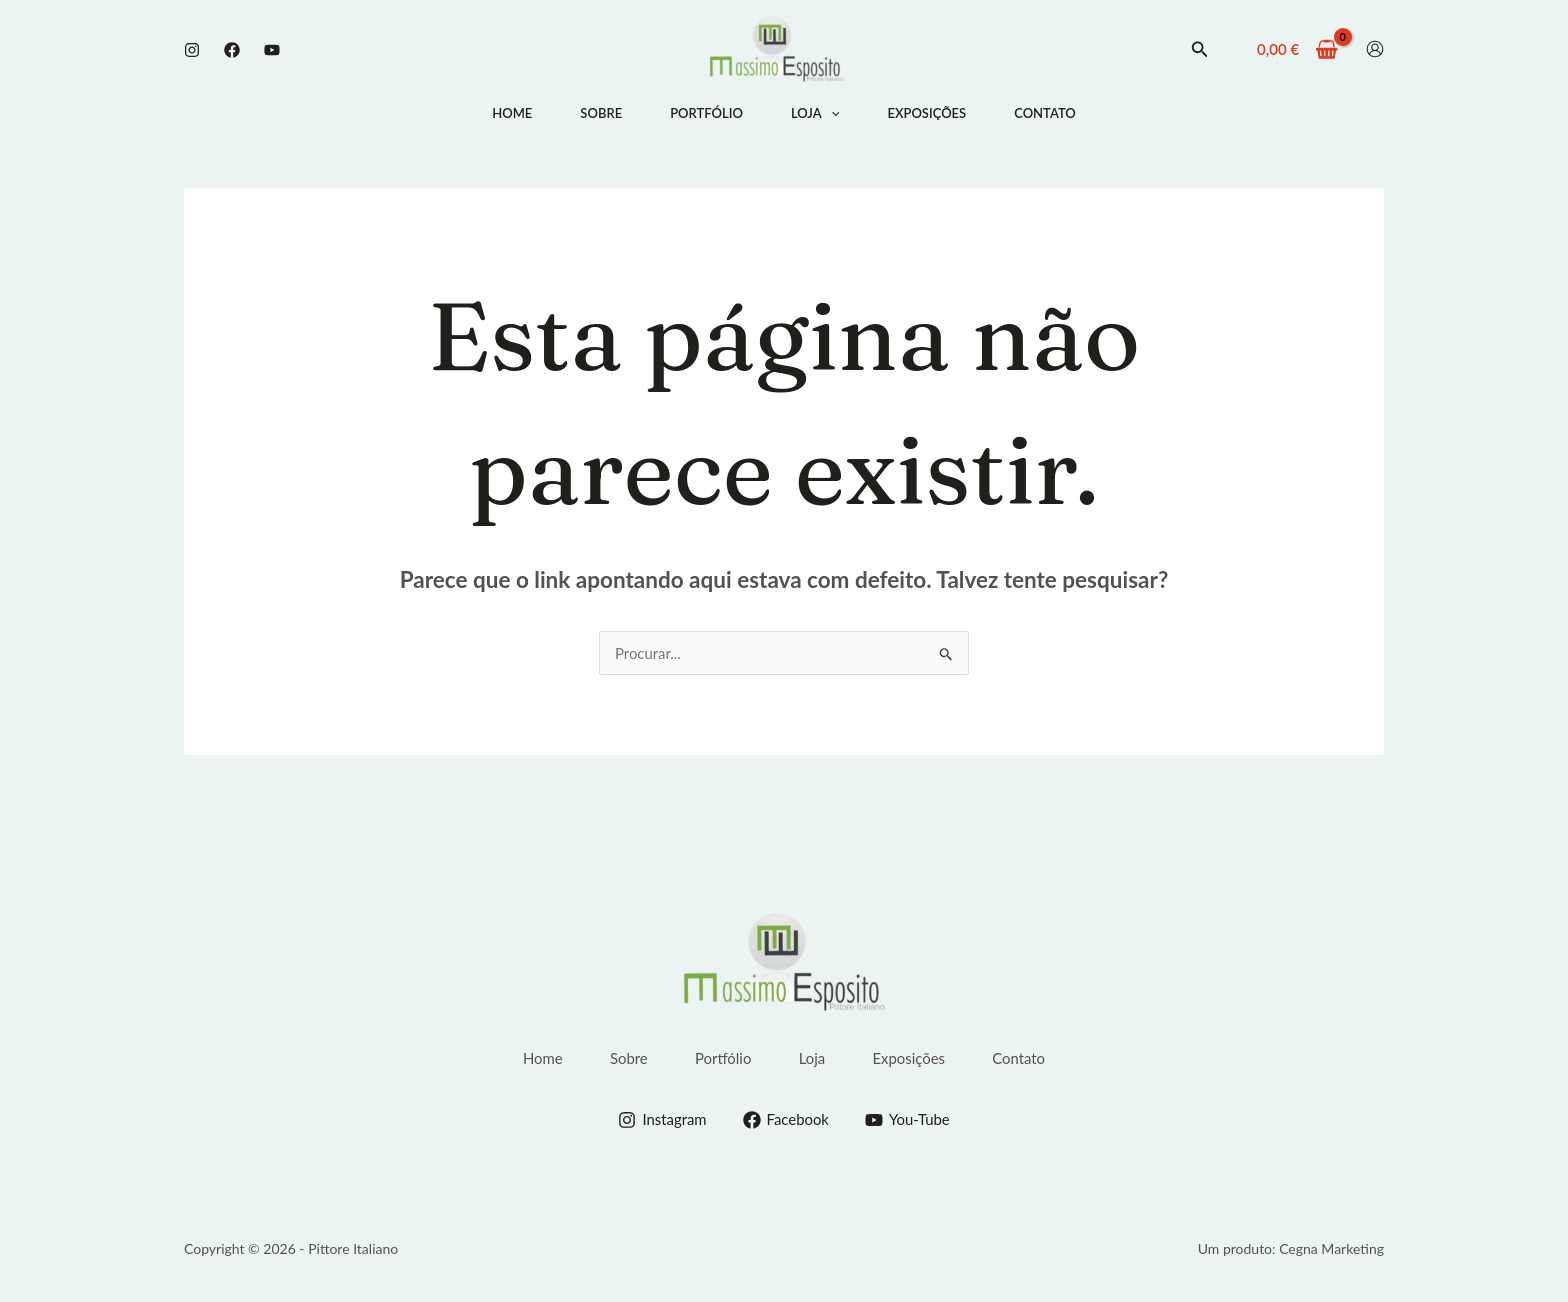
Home (512, 113)
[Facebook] (232, 50)
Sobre (601, 113)
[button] (1200, 48)
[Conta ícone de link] (1375, 49)
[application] (831, 113)
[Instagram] (192, 50)
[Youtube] (272, 50)
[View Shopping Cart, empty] (1297, 49)
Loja (815, 113)
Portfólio (706, 113)
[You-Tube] (907, 1119)
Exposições (926, 113)
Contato (1045, 113)
